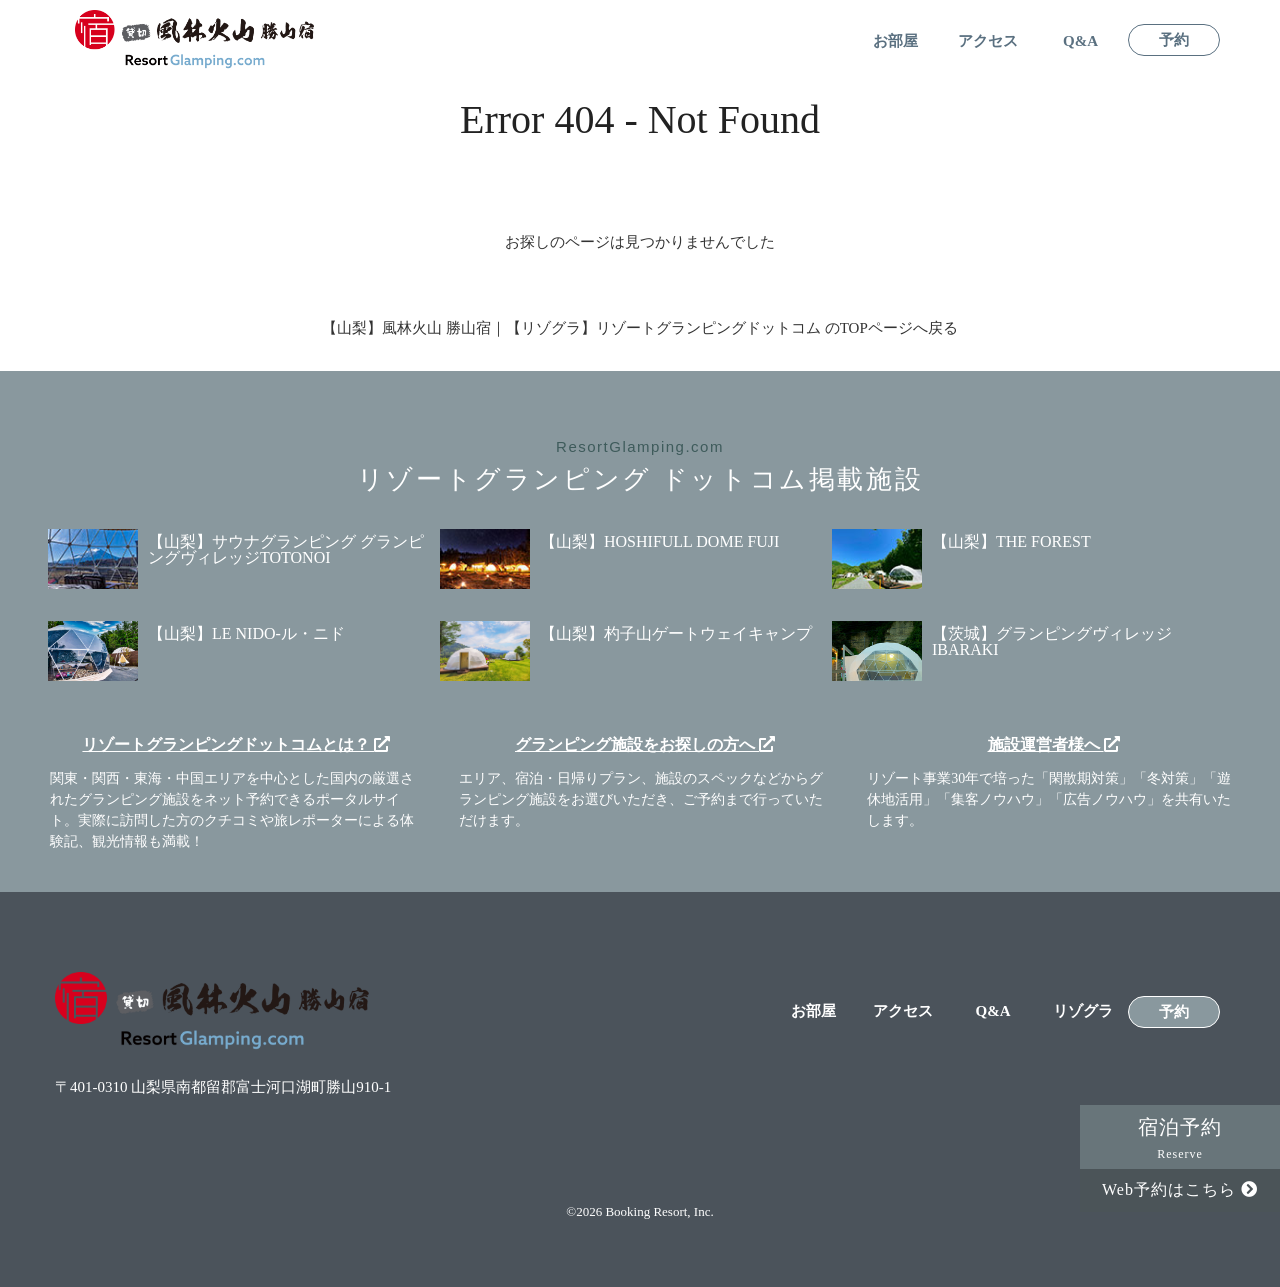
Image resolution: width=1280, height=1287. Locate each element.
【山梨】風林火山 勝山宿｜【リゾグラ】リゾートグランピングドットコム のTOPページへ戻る (640, 328)
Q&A (1080, 41)
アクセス (988, 41)
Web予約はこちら (1180, 1189)
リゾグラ (1083, 1011)
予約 (1174, 40)
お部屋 (895, 41)
